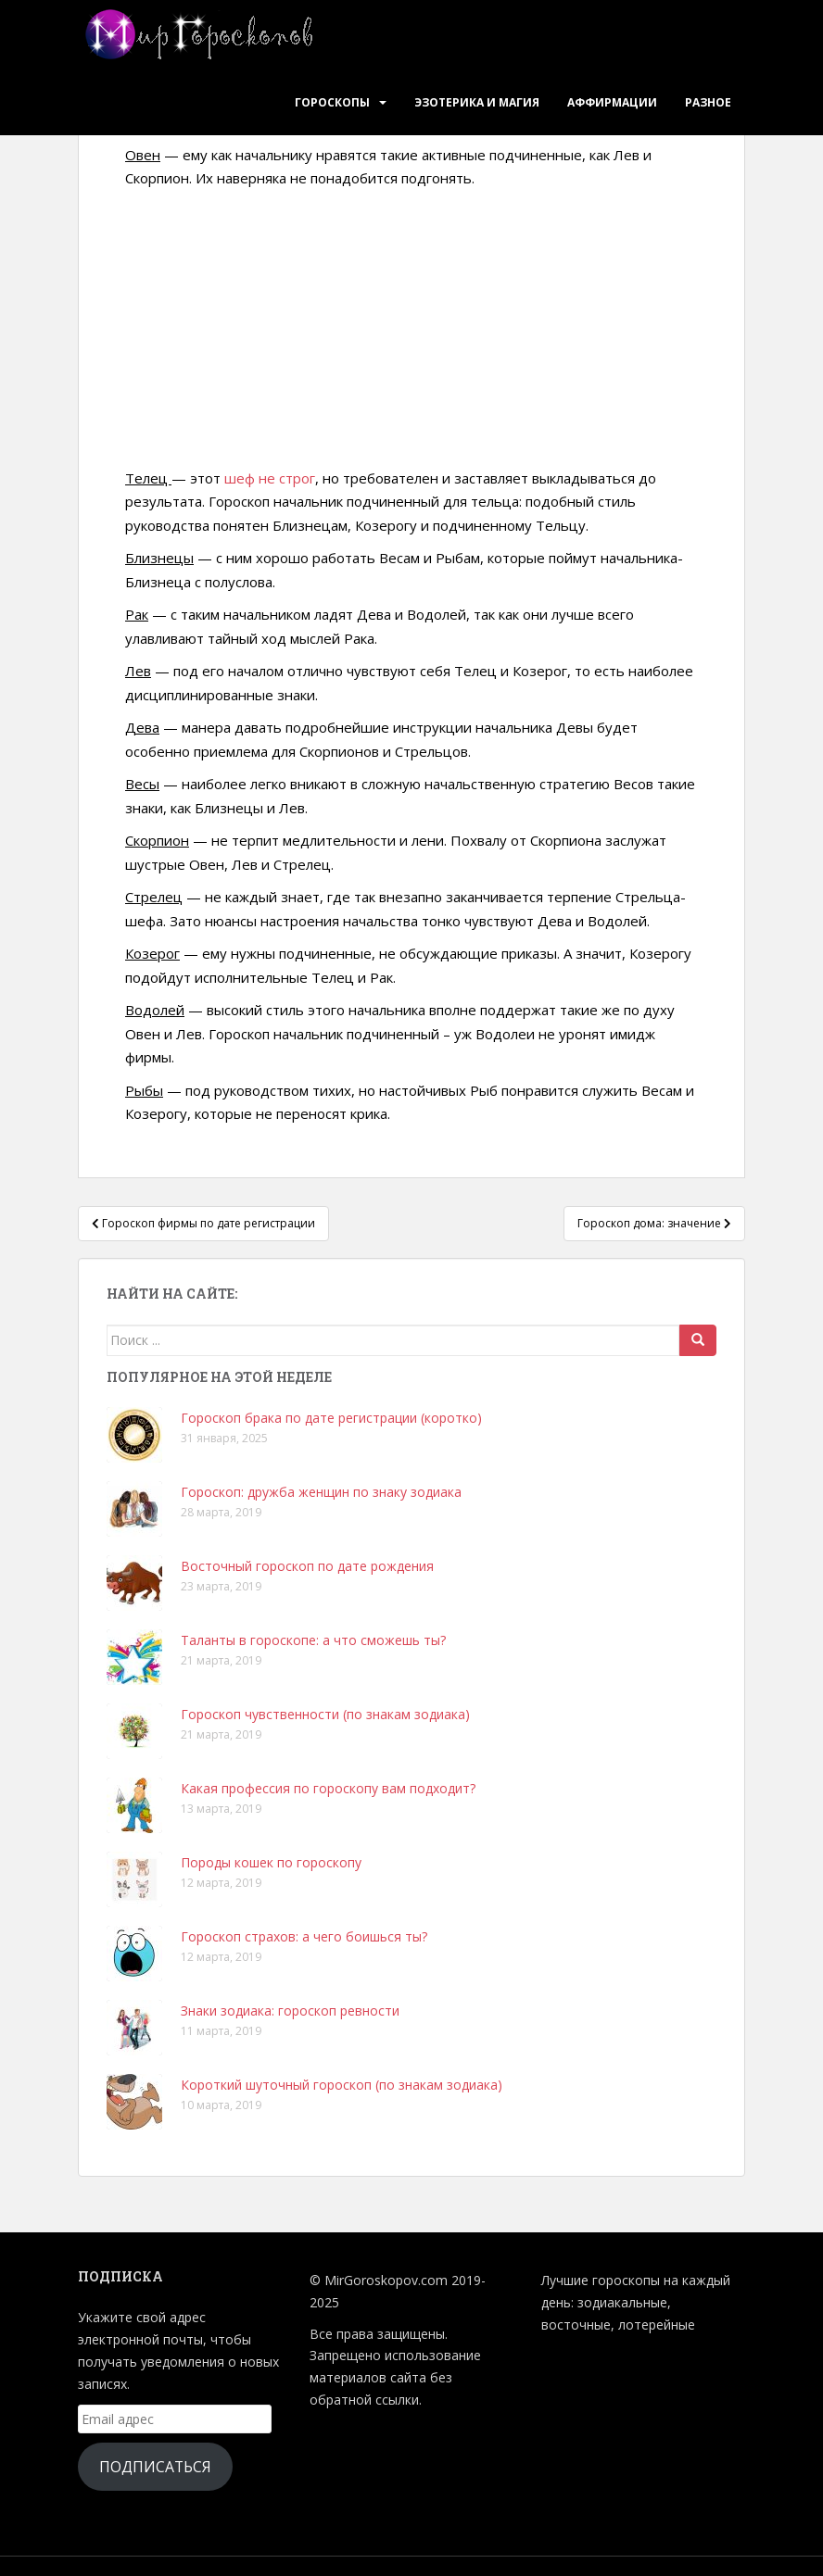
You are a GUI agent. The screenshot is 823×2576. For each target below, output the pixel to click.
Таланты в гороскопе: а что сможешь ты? (313, 1640)
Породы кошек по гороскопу (271, 1862)
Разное (708, 102)
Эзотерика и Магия (476, 102)
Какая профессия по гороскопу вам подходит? (328, 1788)
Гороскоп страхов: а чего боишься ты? (304, 1936)
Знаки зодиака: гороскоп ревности (290, 2010)
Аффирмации (612, 102)
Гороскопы (332, 102)
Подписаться (155, 2467)
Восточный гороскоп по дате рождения (307, 1566)
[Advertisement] (411, 329)
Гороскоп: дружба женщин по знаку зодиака (321, 1492)
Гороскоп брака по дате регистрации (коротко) (331, 1417)
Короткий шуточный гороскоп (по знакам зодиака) (341, 2084)
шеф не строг (269, 478)
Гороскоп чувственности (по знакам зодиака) (325, 1714)
